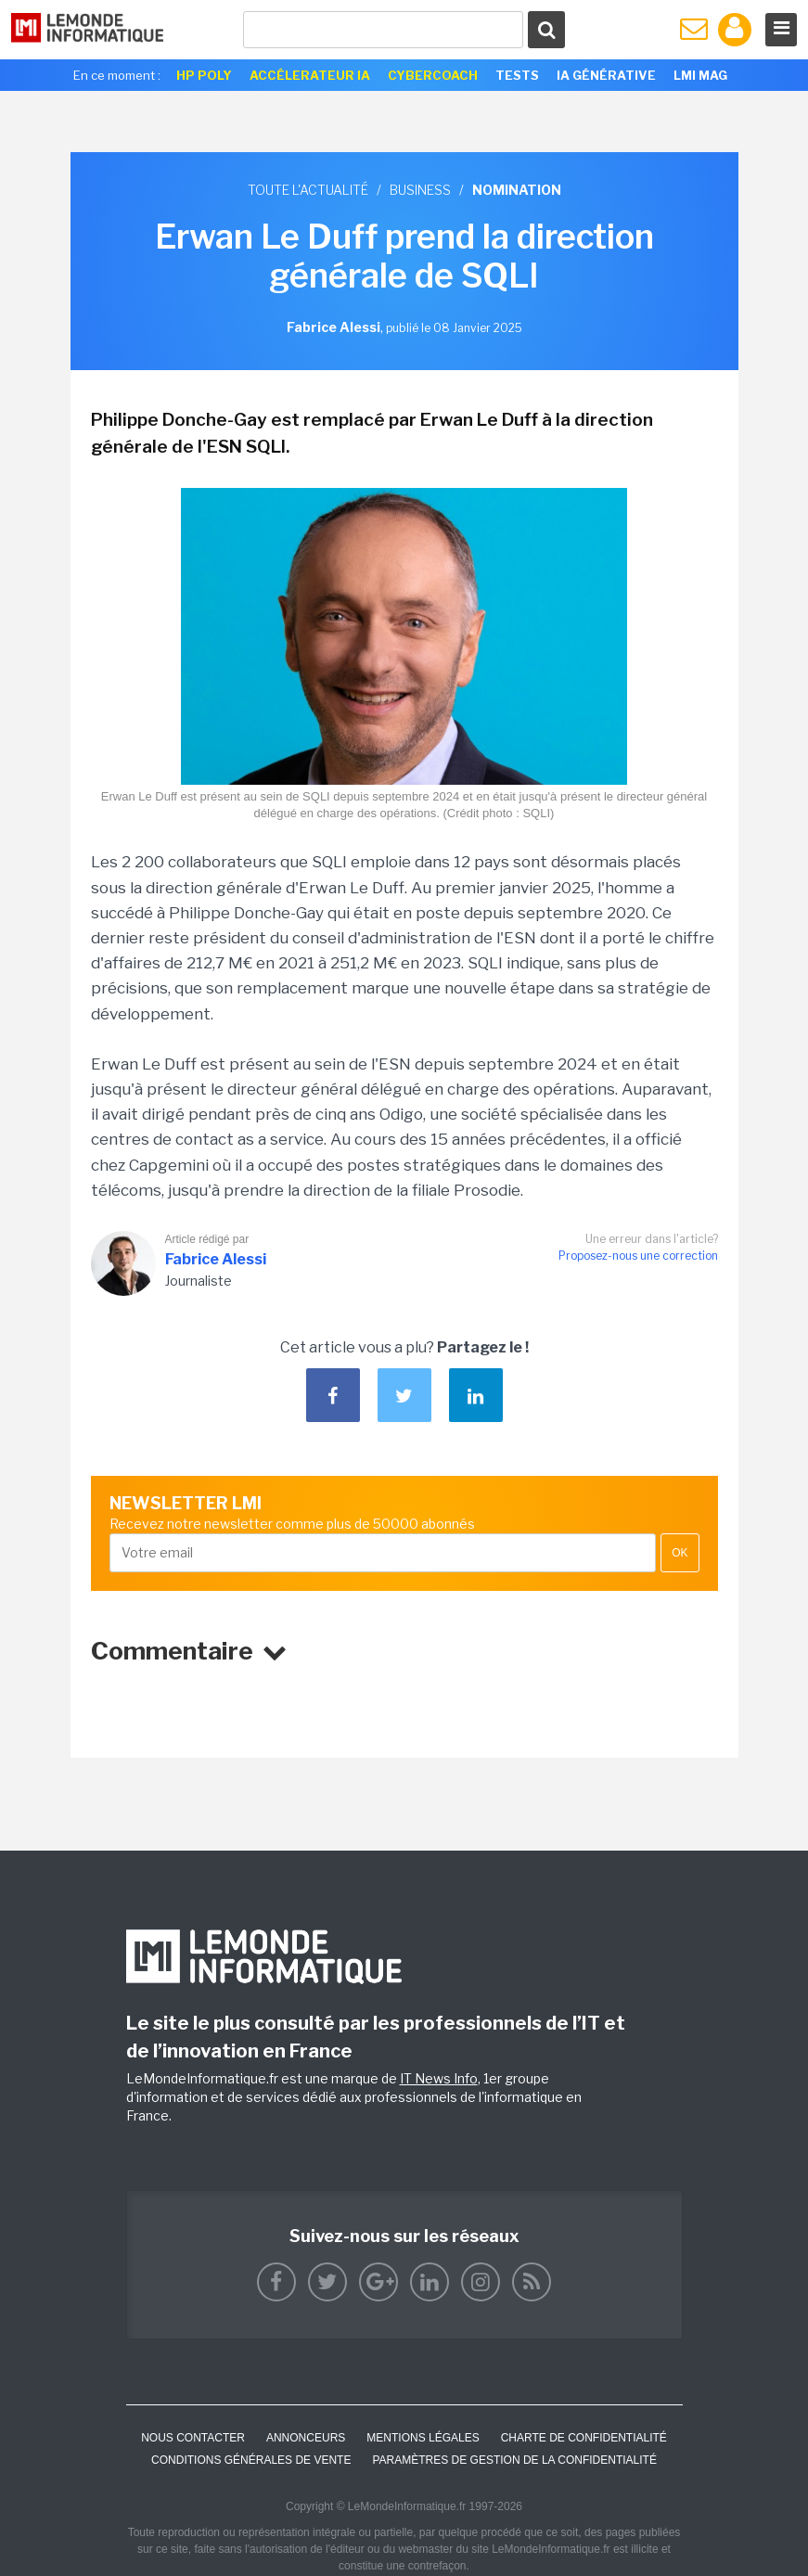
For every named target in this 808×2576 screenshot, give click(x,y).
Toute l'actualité (308, 190)
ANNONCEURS (305, 2437)
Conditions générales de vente (251, 2460)
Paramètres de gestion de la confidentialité (514, 2460)
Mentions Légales (422, 2437)
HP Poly (204, 75)
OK (679, 1552)
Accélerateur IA (310, 75)
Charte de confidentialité (584, 2437)
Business (420, 190)
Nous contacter (193, 2437)
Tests (517, 75)
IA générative (606, 75)
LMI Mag (700, 75)
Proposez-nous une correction (638, 1255)
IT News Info (439, 2078)
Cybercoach (433, 75)
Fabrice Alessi (215, 1259)
